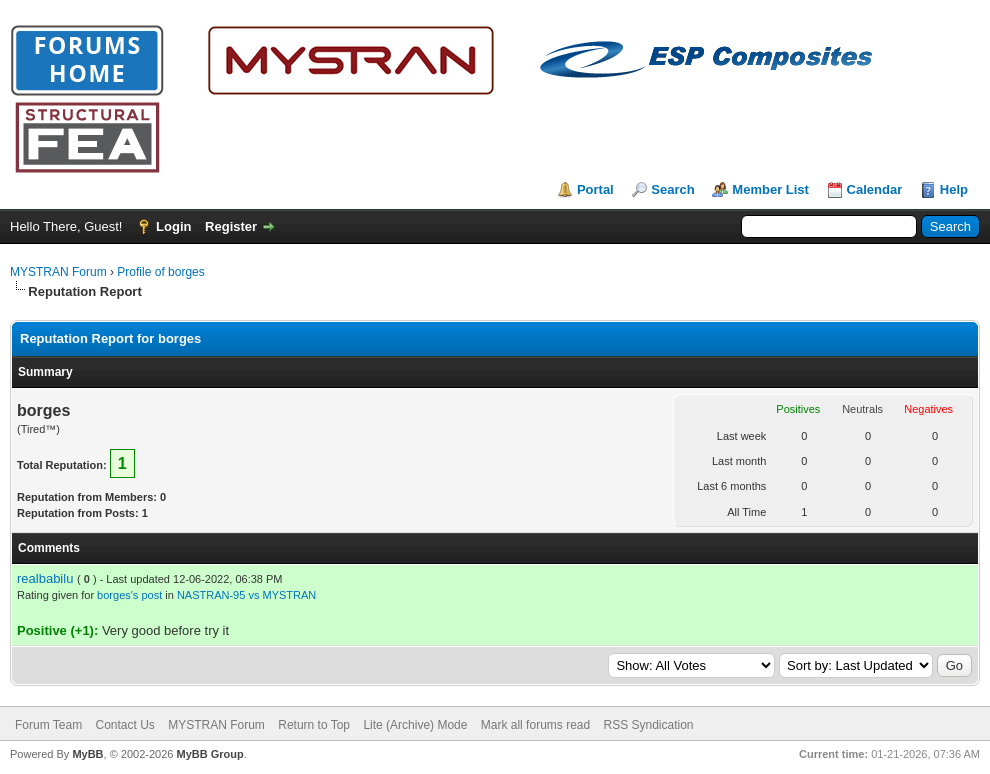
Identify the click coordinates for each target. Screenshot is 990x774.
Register (231, 226)
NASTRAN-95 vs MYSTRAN (246, 595)
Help (954, 189)
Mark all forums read (535, 725)
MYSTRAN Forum (58, 272)
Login (173, 226)
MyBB (87, 754)
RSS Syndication (649, 725)
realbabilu (45, 578)
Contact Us (124, 725)
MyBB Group (209, 754)
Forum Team (48, 725)
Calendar (875, 189)
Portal (595, 189)
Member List (770, 189)
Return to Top (314, 725)
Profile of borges (160, 272)
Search (672, 189)
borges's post (129, 595)
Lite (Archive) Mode (415, 725)
